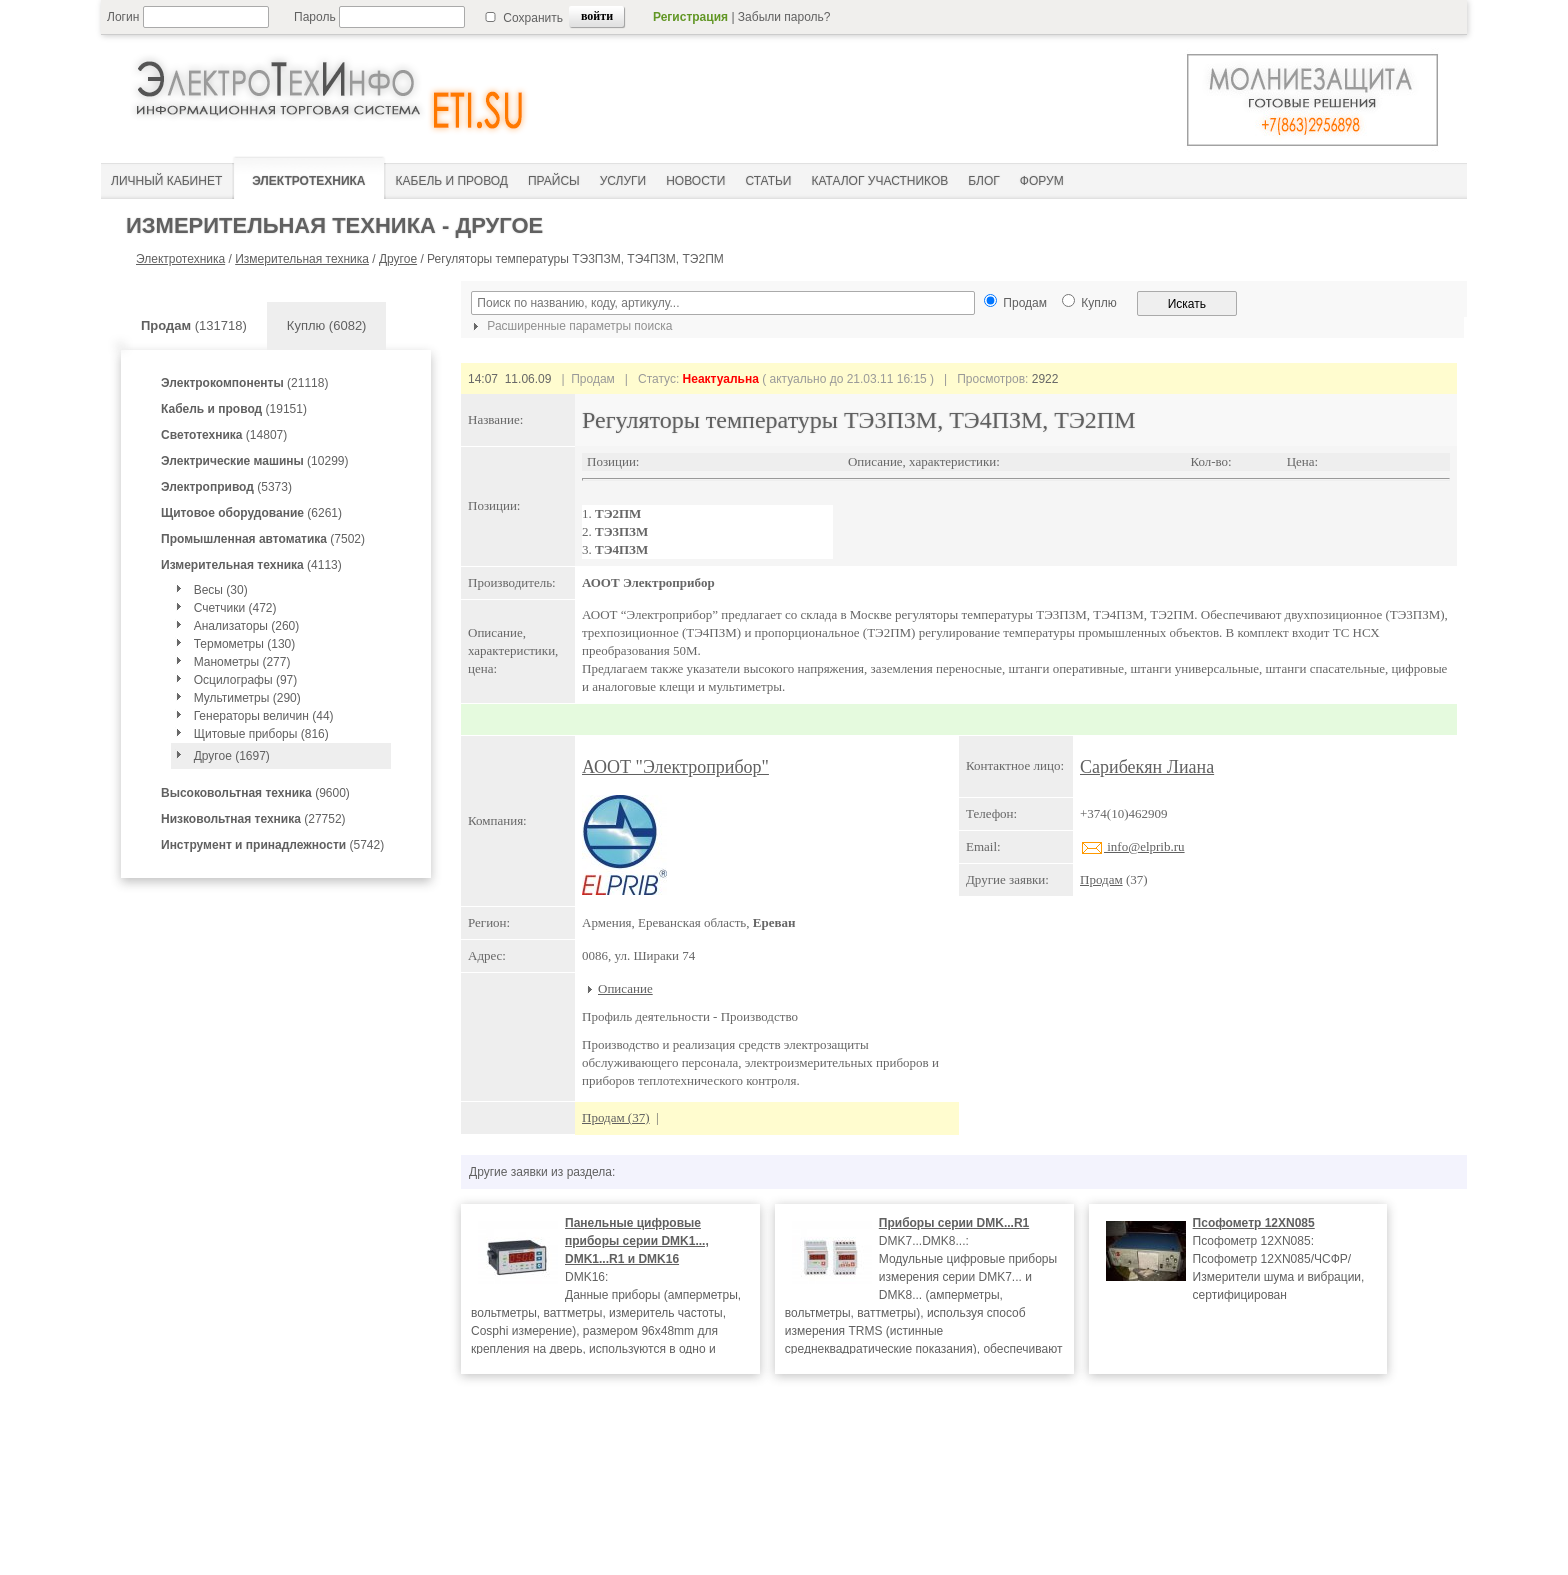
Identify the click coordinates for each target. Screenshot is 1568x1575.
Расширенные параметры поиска (570, 326)
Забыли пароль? (784, 17)
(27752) (253, 819)
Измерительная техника (302, 259)
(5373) (226, 487)
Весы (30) (221, 590)
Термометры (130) (245, 644)
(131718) (194, 325)
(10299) (254, 461)
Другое (398, 259)
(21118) (244, 383)
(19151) (234, 409)
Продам (1101, 879)
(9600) (255, 793)
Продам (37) (616, 1117)
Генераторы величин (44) (264, 716)
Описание (625, 988)
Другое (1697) (232, 756)
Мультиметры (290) (247, 698)
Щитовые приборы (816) (261, 734)
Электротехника (180, 259)
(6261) (251, 513)
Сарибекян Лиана (1147, 767)
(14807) (224, 435)
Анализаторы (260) (247, 626)
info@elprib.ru (1132, 846)
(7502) (263, 539)
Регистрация (690, 17)
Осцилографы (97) (246, 680)
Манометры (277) (242, 662)
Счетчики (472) (235, 608)
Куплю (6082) (327, 325)
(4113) (251, 565)
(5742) (272, 845)
